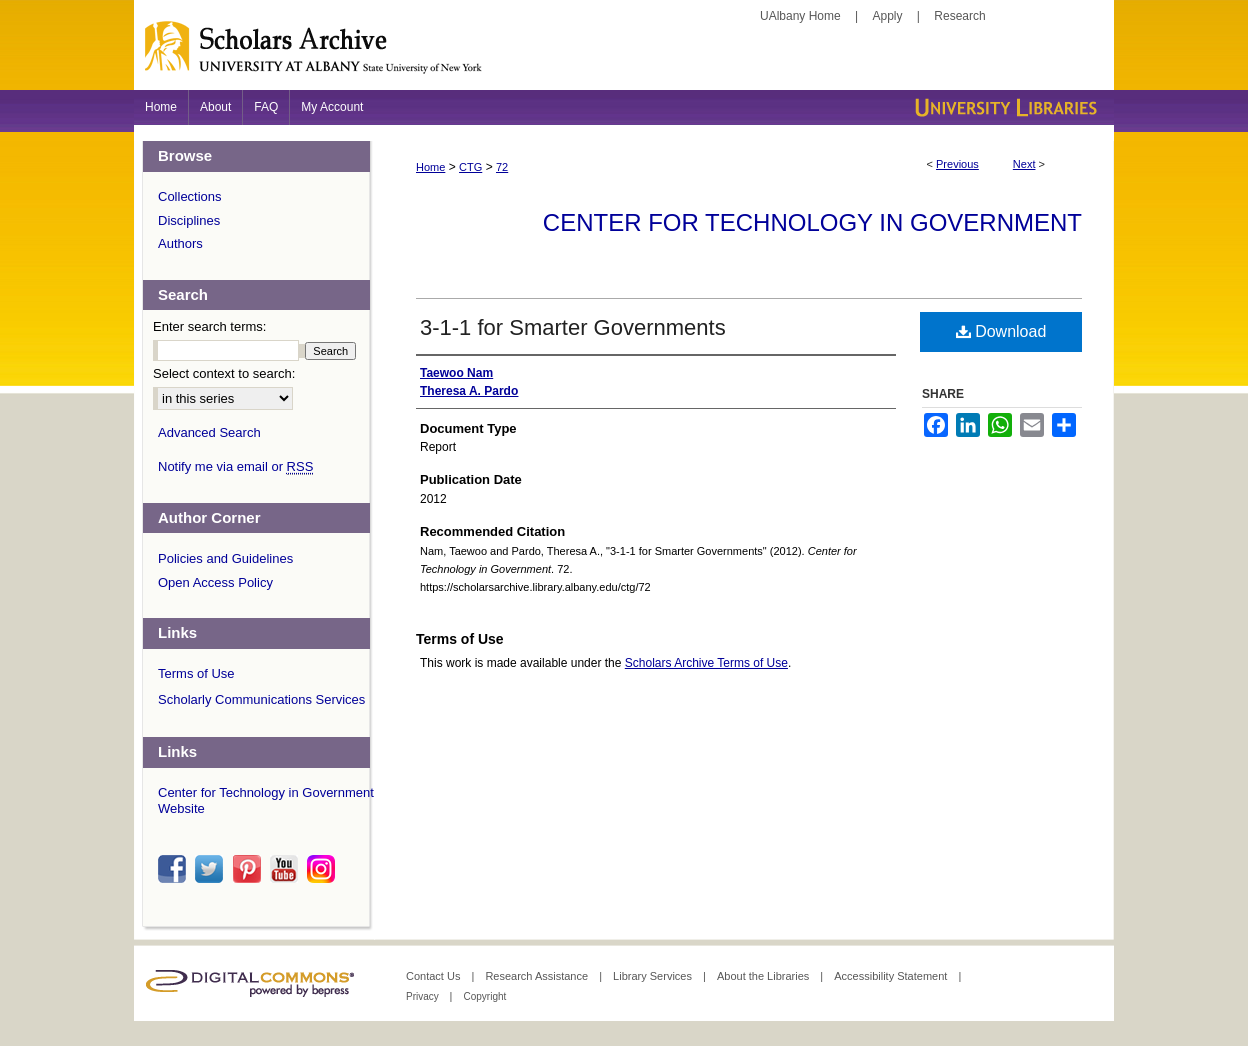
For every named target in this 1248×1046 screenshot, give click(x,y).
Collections (190, 196)
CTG (470, 167)
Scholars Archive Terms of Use (706, 663)
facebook (175, 869)
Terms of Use (196, 673)
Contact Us (434, 976)
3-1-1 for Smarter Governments (573, 327)
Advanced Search (209, 432)
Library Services (654, 976)
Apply (888, 16)
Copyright (484, 996)
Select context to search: (224, 373)
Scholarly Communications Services (261, 699)
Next (1024, 164)
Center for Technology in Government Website (266, 800)
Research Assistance (538, 976)
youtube (287, 869)
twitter (212, 869)
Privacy (424, 996)
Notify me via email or (235, 467)
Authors (180, 243)
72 (502, 167)
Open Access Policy (215, 582)
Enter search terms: (209, 326)
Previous (957, 164)
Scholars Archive (624, 55)
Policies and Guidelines (225, 558)
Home (430, 167)
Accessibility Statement (892, 976)
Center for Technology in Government (812, 222)
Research (959, 16)
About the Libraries (764, 976)
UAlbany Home (800, 16)
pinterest (250, 869)
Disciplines (189, 220)
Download (1001, 331)
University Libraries (1004, 107)
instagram (324, 869)
